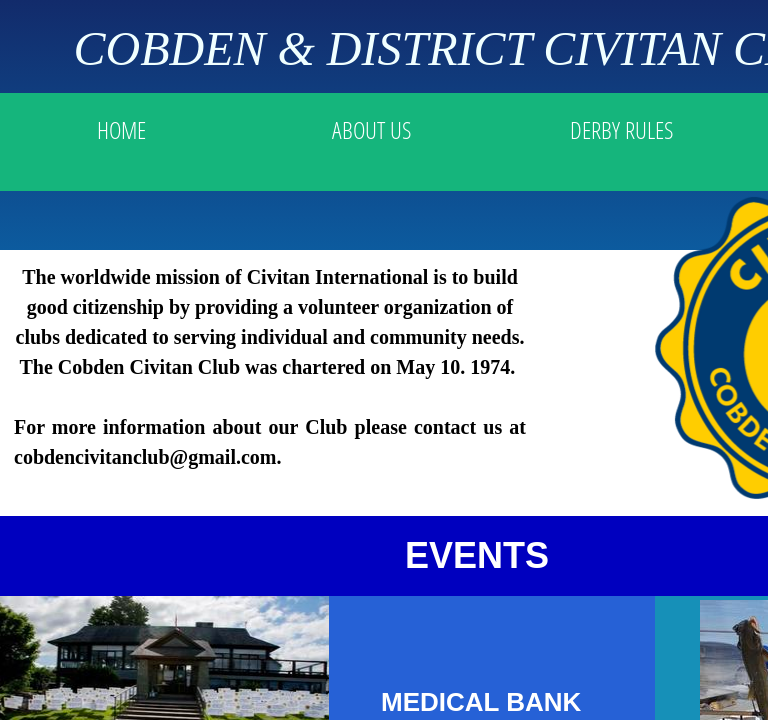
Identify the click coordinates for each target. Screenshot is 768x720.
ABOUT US (371, 129)
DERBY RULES (621, 129)
